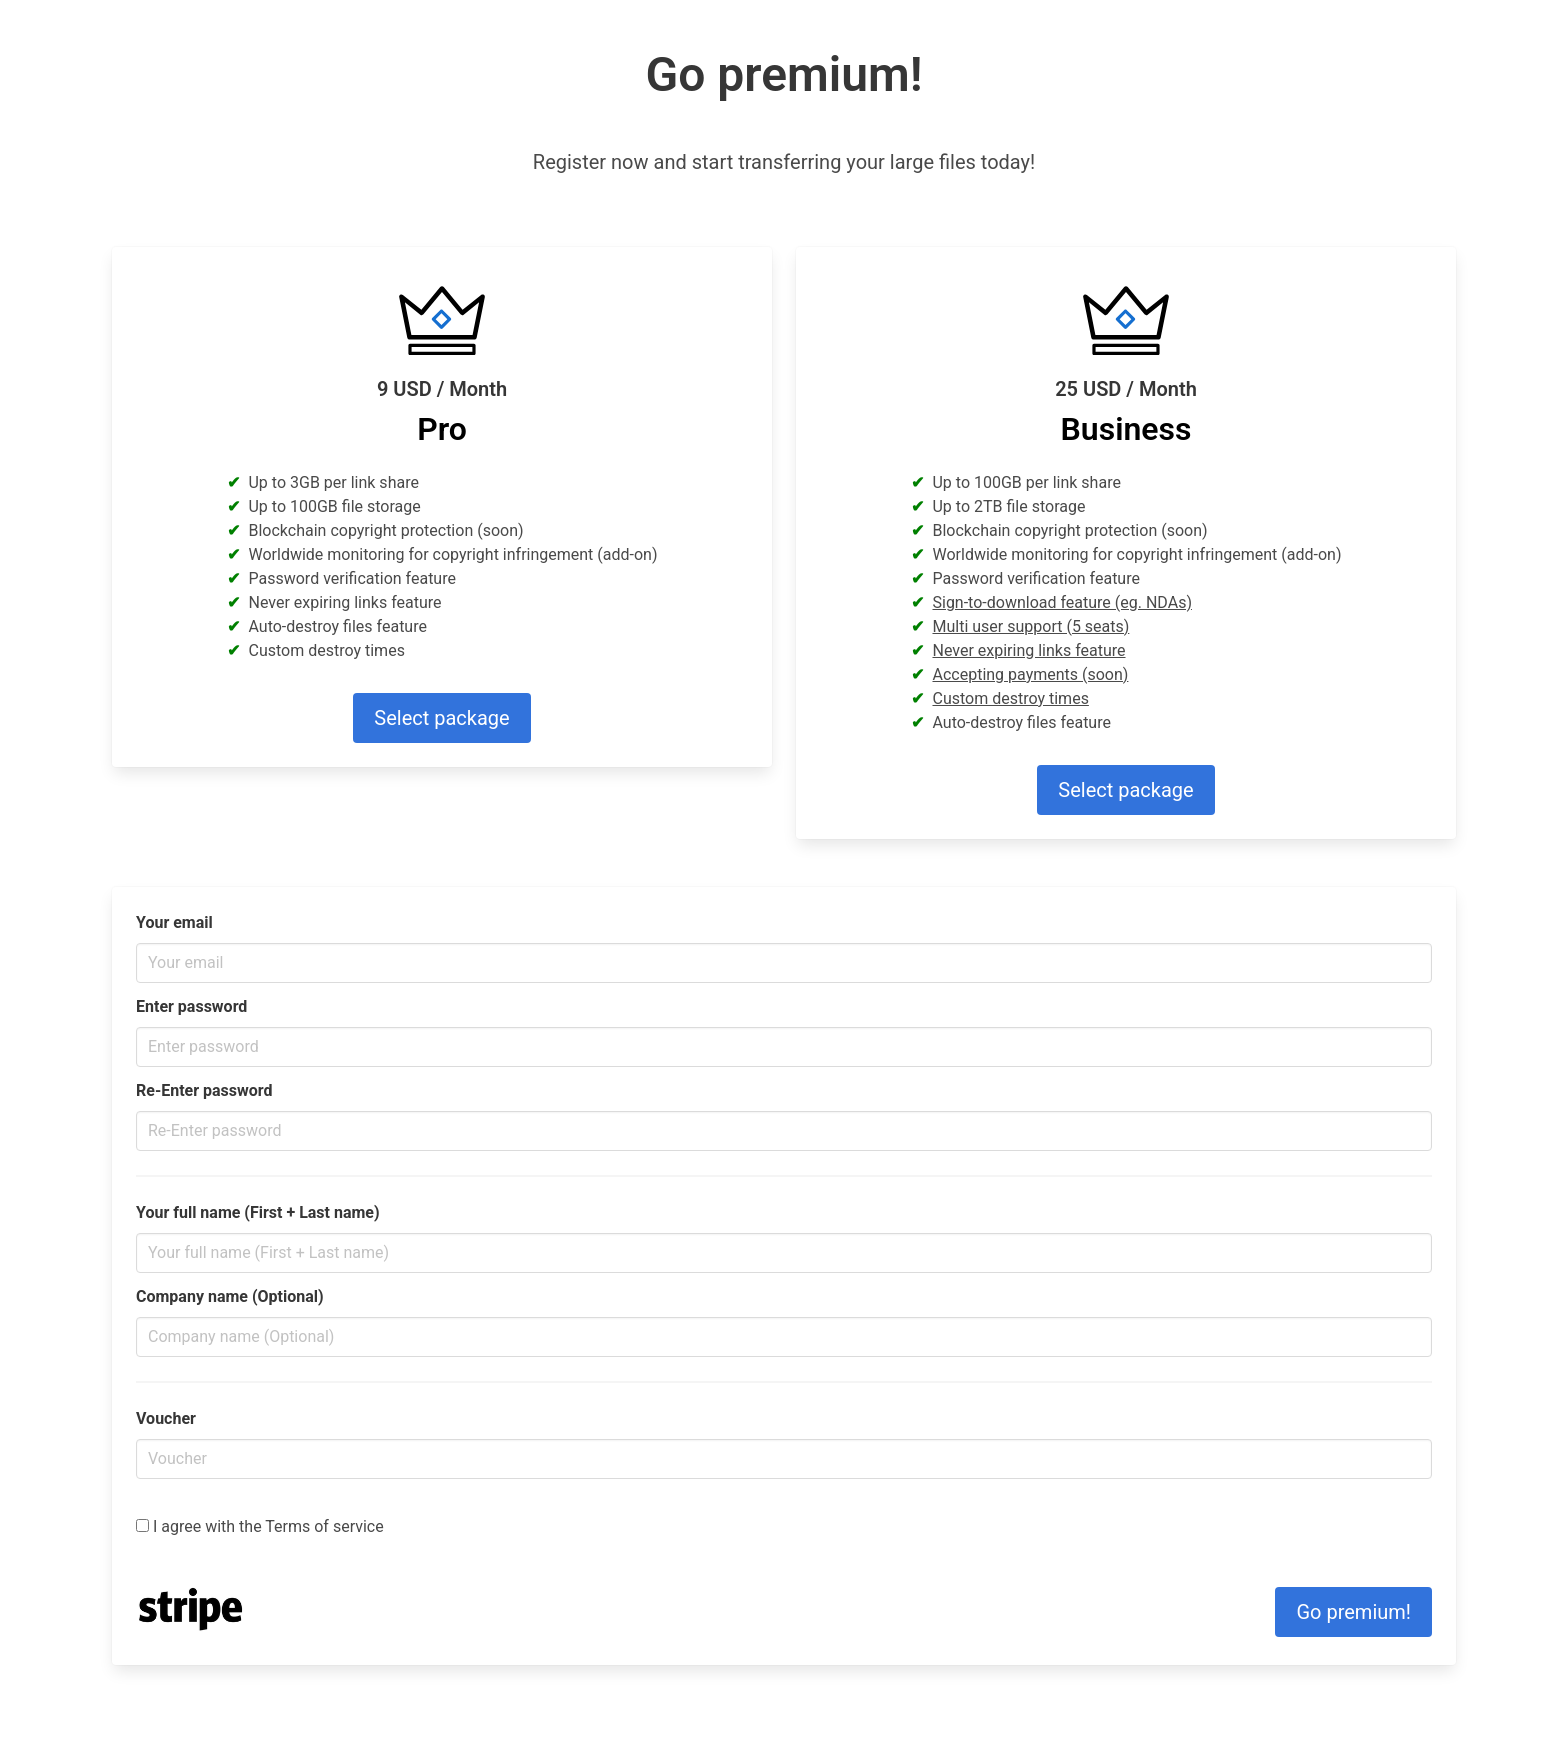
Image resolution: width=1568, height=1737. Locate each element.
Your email (174, 922)
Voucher (166, 1418)
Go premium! (1353, 1612)
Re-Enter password (204, 1090)
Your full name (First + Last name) (258, 1212)
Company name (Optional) (230, 1296)
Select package (441, 718)
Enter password (191, 1006)
